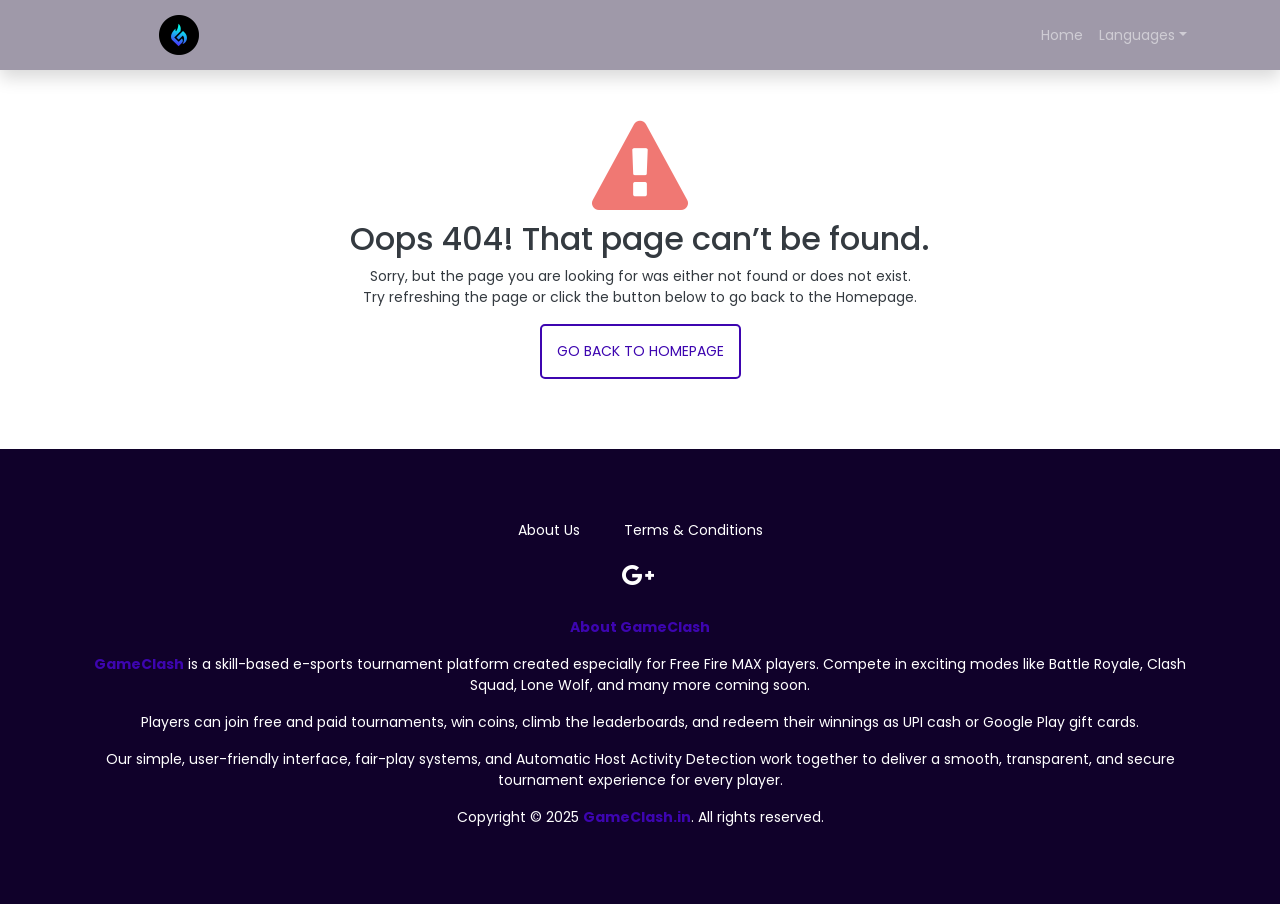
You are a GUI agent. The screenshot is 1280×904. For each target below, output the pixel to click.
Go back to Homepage (640, 351)
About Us (549, 530)
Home (1062, 35)
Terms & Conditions (693, 530)
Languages (1137, 35)
